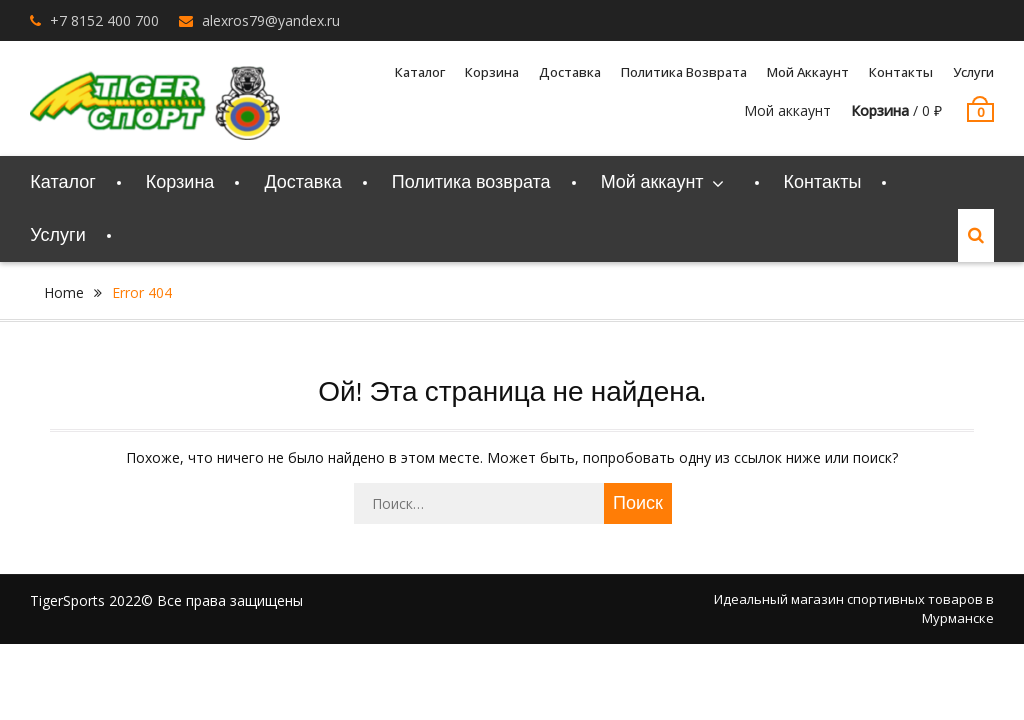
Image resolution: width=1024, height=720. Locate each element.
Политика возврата (684, 72)
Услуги (973, 72)
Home (64, 292)
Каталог (420, 72)
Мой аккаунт (808, 72)
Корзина (492, 72)
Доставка (570, 72)
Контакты (901, 72)
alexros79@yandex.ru (271, 20)
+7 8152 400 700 (104, 20)
